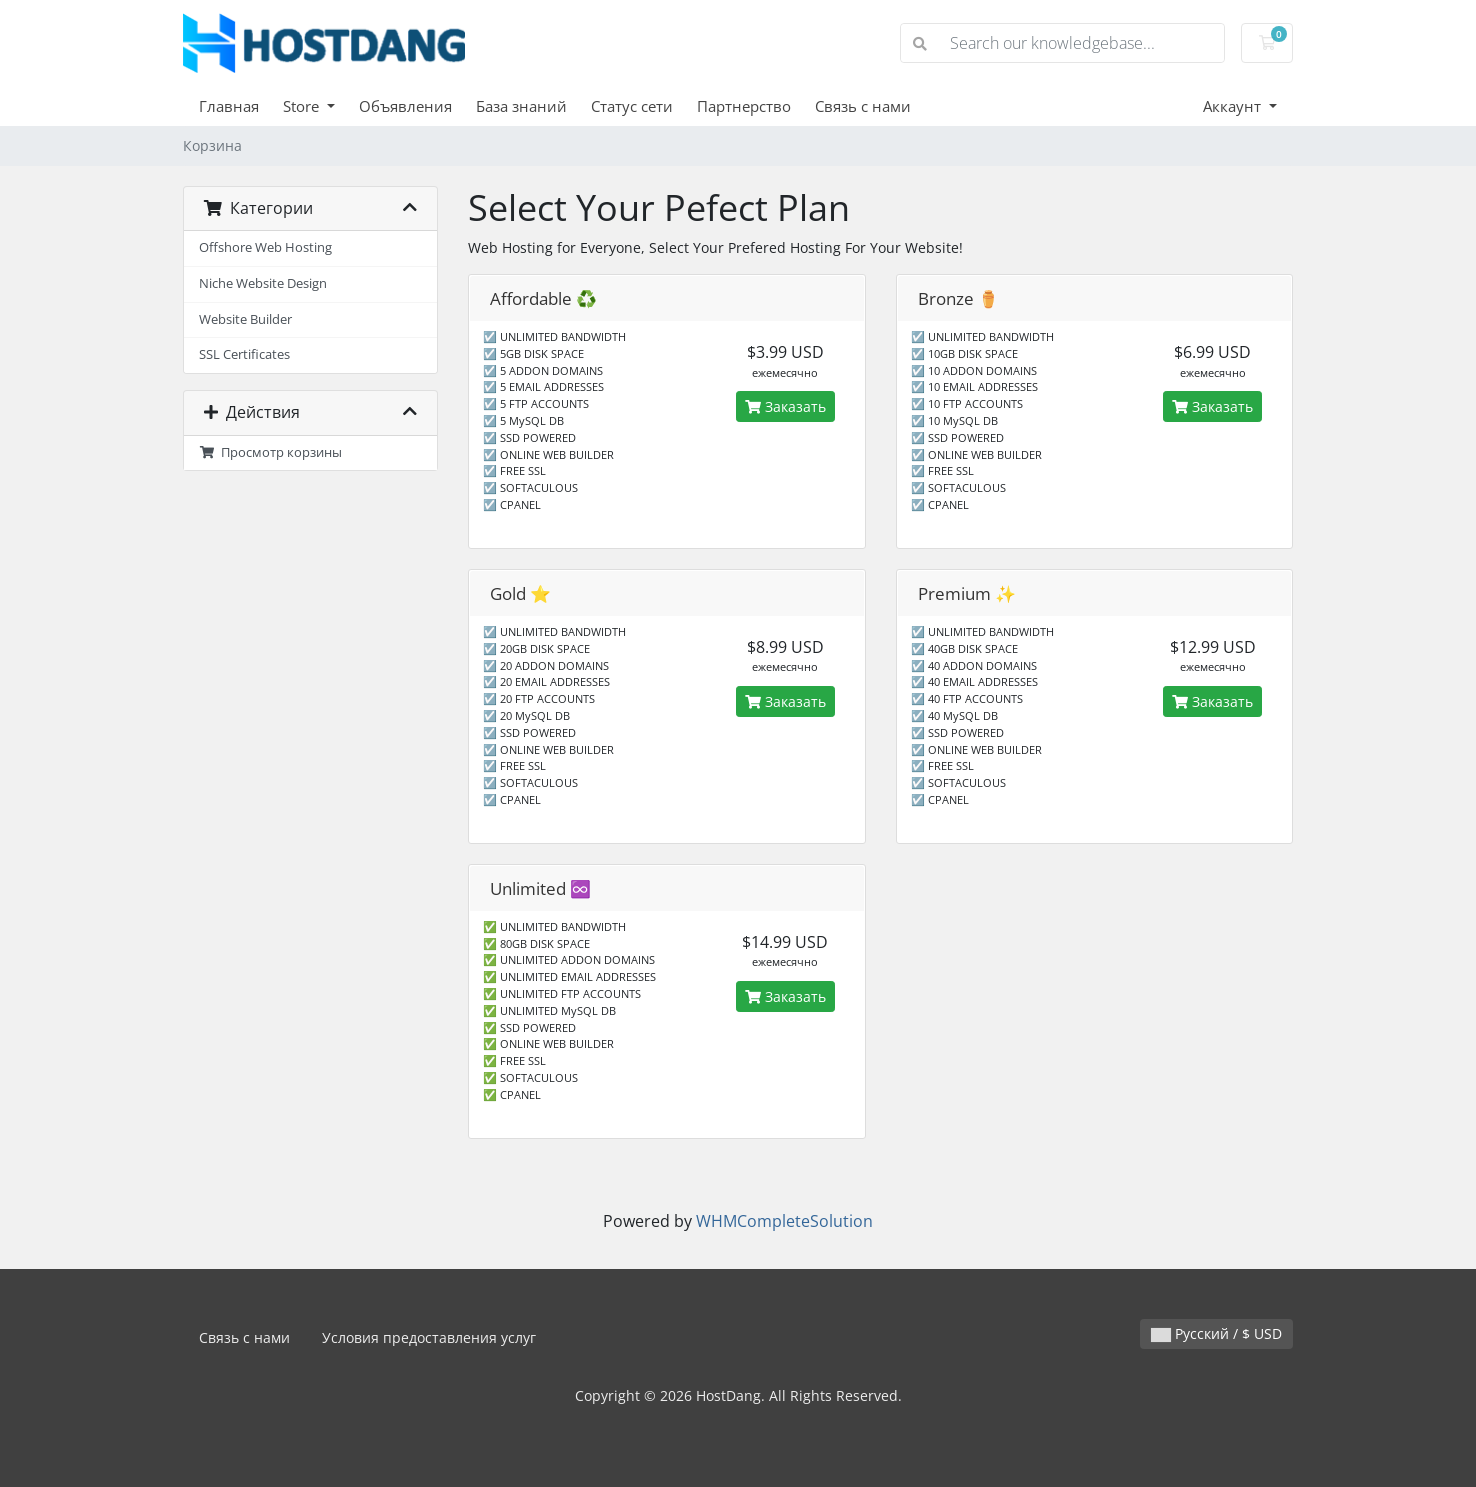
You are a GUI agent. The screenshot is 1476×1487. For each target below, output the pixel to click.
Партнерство (744, 106)
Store (303, 106)
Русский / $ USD (1216, 1333)
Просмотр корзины (270, 452)
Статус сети (632, 106)
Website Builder (245, 319)
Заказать (785, 406)
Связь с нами (863, 106)
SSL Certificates (244, 354)
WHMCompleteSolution (784, 1221)
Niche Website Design (263, 283)
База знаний (521, 106)
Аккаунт (1234, 106)
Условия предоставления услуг (429, 1337)
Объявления (405, 106)
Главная (229, 106)
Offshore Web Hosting (265, 247)
